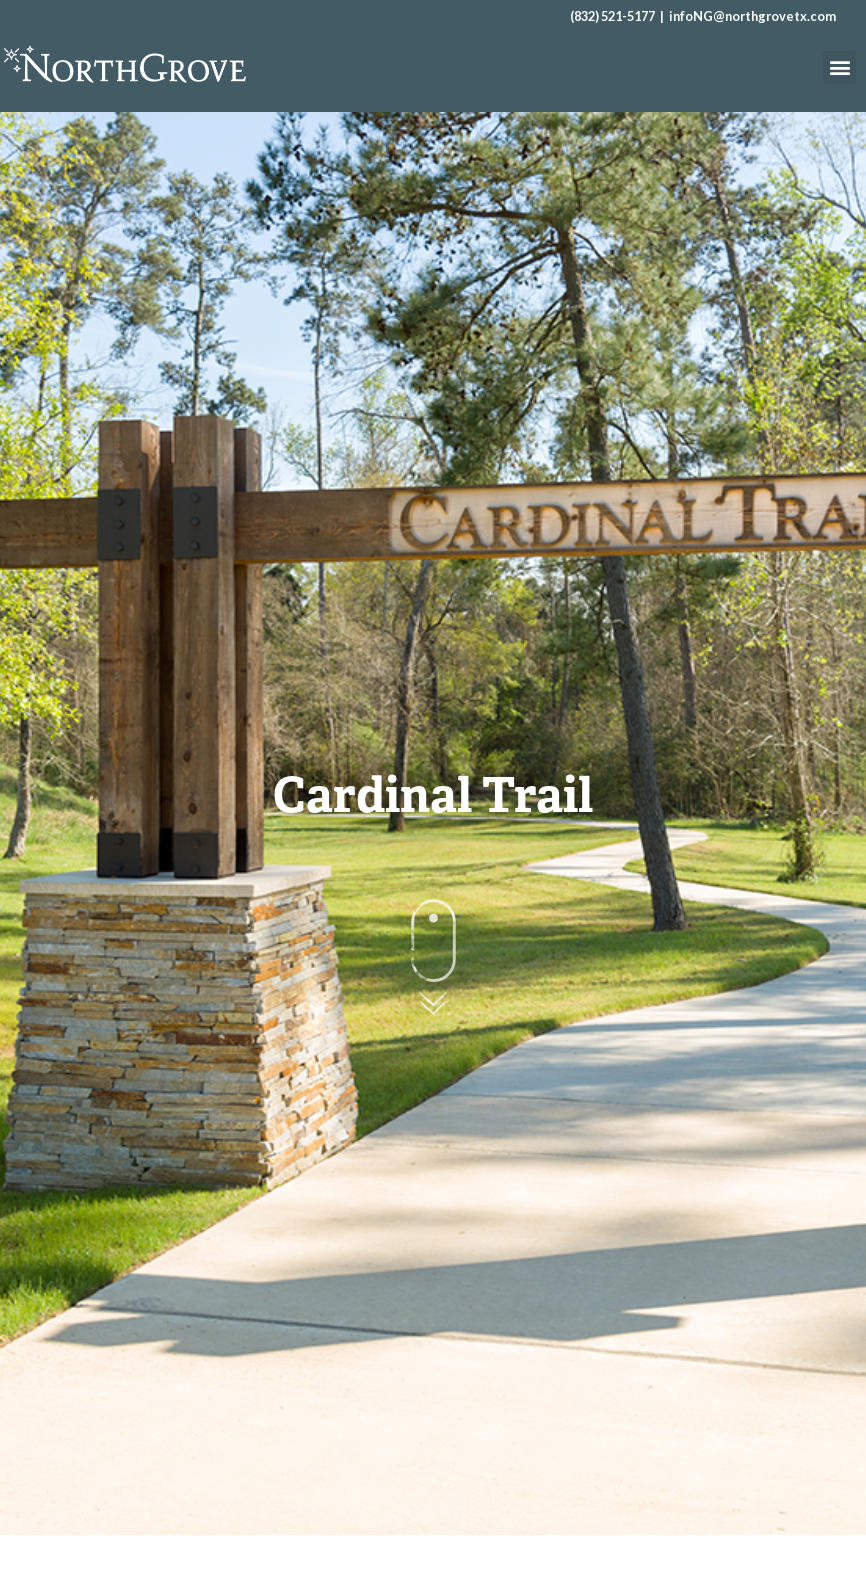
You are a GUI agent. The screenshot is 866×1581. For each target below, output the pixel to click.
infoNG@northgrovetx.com (752, 16)
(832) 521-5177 (612, 16)
